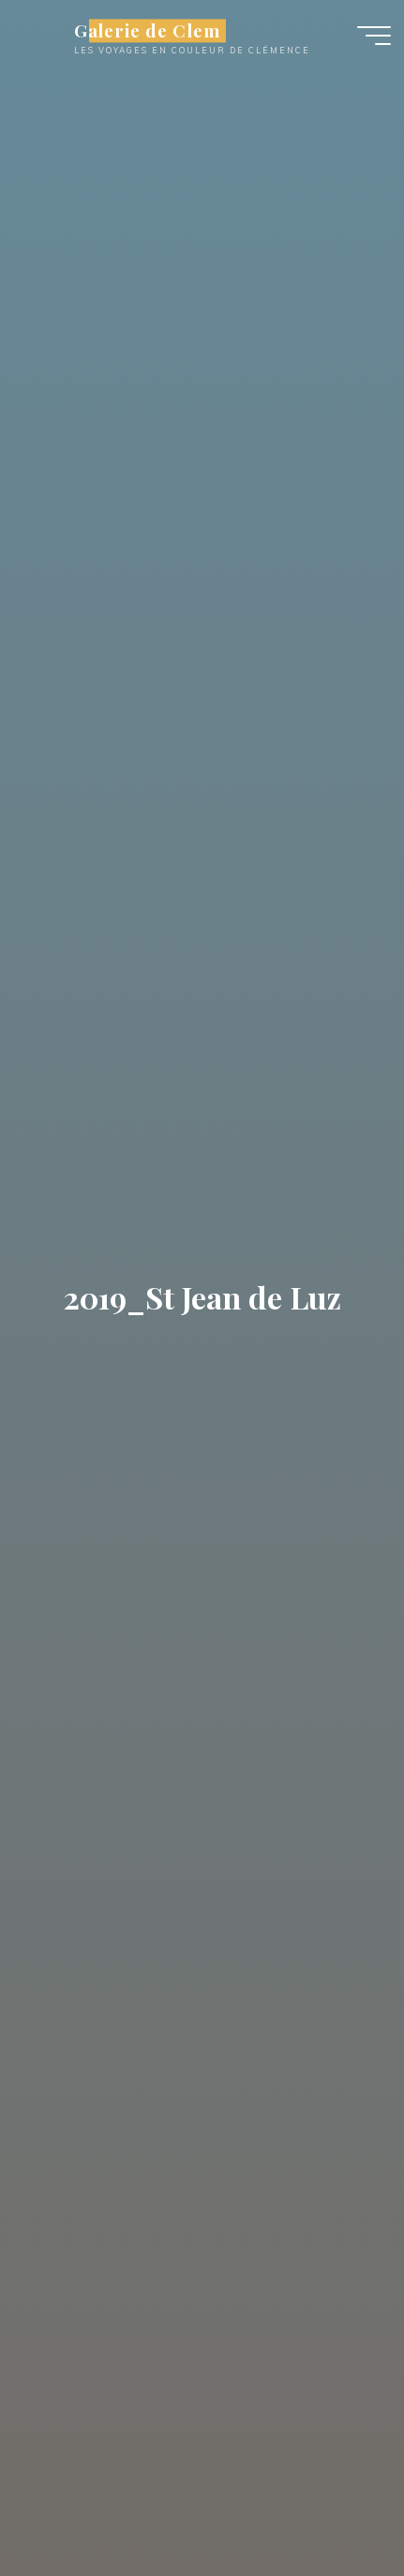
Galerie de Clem (147, 30)
